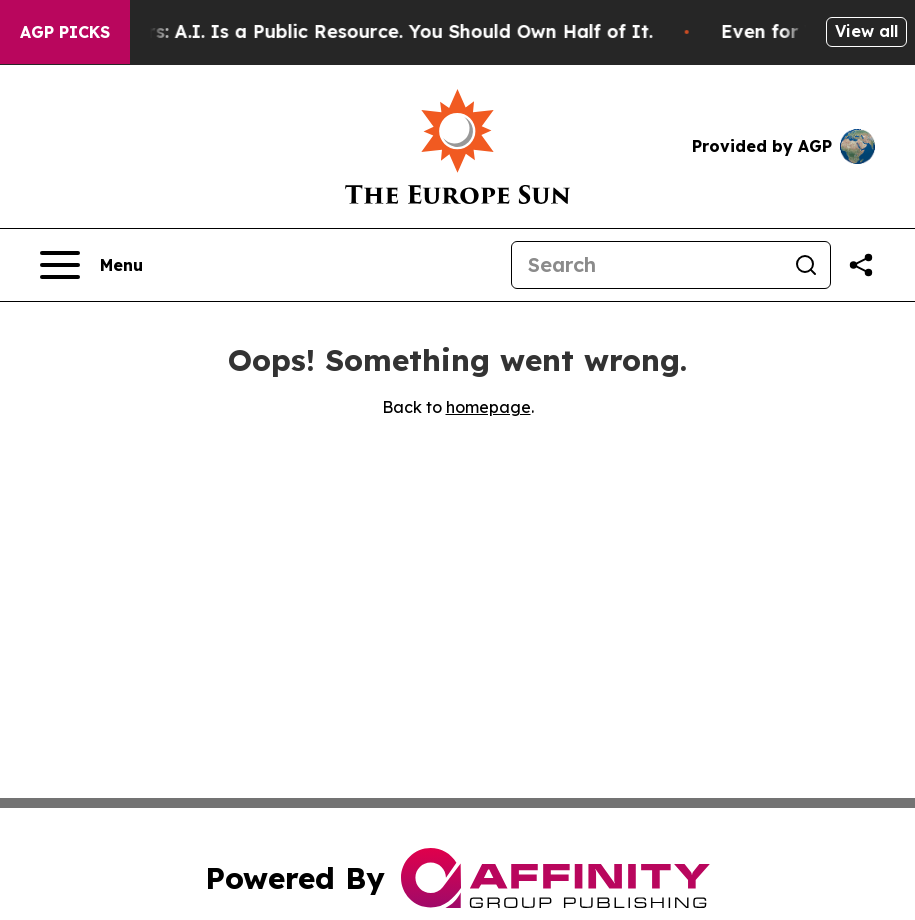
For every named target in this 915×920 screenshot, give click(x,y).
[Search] (647, 265)
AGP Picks (65, 32)
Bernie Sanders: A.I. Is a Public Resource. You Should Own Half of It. (350, 31)
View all (866, 31)
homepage (488, 407)
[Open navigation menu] (91, 265)
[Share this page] (861, 265)
